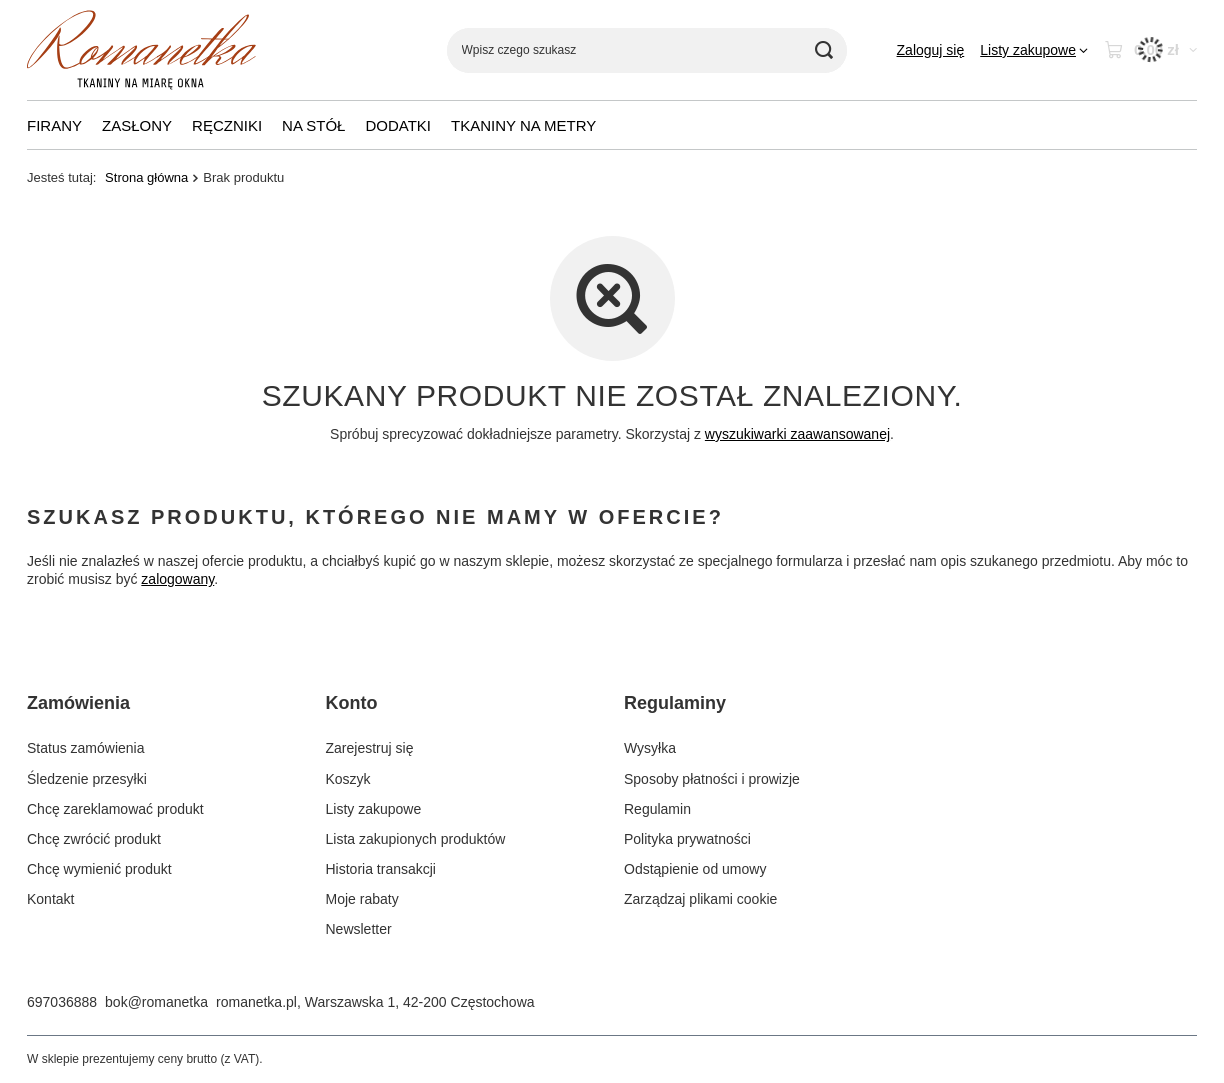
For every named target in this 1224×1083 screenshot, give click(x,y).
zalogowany (177, 580)
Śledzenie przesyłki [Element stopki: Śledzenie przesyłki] (87, 779)
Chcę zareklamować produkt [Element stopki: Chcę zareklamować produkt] (115, 809)
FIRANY (54, 125)
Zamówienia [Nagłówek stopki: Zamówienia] (78, 703)
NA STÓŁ (313, 125)
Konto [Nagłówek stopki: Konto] (352, 703)
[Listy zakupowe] (1034, 50)
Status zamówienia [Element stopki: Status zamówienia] (86, 748)
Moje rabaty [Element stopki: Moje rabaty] (362, 899)
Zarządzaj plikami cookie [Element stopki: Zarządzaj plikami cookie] (700, 899)
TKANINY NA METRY (523, 125)
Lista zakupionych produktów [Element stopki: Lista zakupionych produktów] (416, 839)
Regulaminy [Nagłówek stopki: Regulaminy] (675, 703)
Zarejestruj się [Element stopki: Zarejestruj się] (370, 748)
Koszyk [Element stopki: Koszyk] (348, 779)
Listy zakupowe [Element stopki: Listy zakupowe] (374, 809)
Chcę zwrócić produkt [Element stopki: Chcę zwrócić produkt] (94, 839)
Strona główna (146, 177)
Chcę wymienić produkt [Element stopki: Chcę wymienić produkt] (99, 869)
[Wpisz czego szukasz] (647, 50)
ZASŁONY (137, 125)
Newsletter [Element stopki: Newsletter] (359, 929)
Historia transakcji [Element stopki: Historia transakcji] (381, 869)
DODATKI (398, 125)
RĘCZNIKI (227, 125)
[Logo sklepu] (141, 50)
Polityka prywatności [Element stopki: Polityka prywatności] (687, 839)
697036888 (62, 1002)
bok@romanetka (156, 1002)
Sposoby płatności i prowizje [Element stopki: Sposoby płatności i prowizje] (712, 779)
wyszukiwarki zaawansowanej (797, 434)
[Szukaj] (824, 50)
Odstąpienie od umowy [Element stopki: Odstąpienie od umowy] (695, 869)
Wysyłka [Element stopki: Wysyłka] (650, 748)
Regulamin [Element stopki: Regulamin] (657, 809)
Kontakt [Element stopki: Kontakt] (50, 899)
